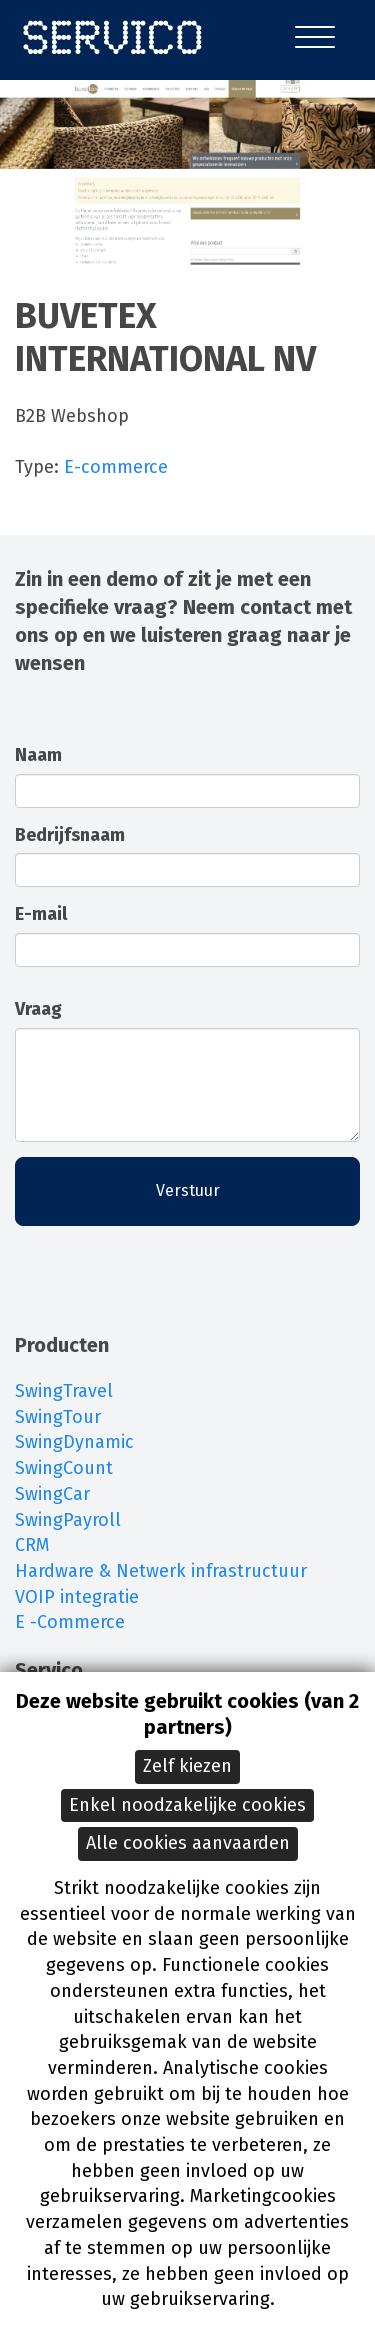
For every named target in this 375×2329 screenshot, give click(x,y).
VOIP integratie (77, 1597)
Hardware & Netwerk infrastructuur (161, 1571)
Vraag (38, 1009)
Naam (38, 755)
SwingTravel (64, 1391)
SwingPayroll (68, 1520)
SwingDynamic (74, 1442)
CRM (32, 1545)
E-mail (41, 914)
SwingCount (64, 1468)
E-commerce (116, 467)
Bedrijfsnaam (70, 835)
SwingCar (52, 1494)
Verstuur (188, 1190)
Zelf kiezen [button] (187, 1766)
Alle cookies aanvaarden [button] (188, 1843)
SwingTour (58, 1417)
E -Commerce (70, 1622)
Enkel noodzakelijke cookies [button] (187, 1805)
